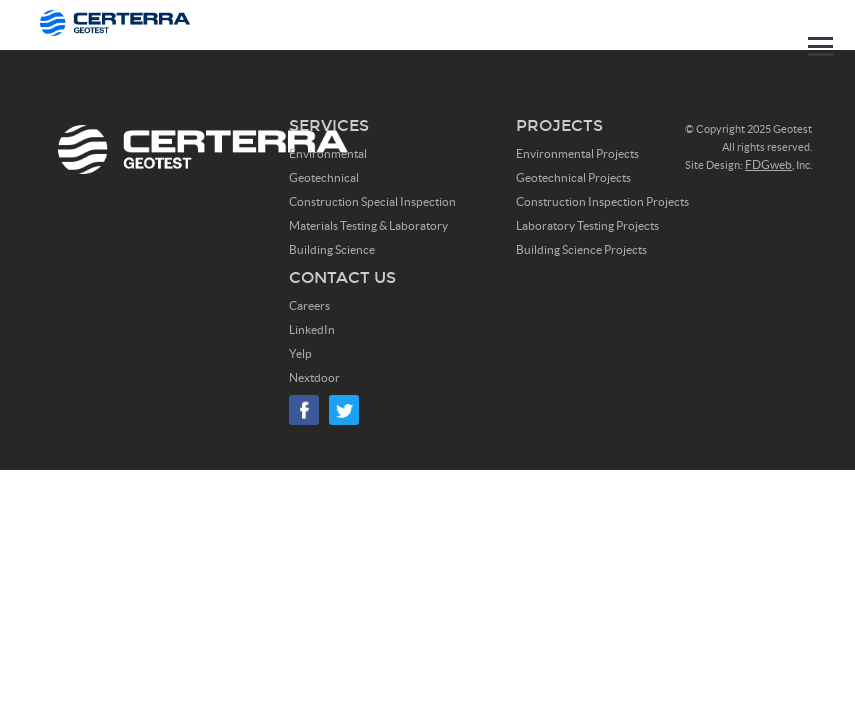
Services (329, 125)
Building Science (332, 249)
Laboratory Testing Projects (587, 225)
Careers (309, 305)
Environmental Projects (577, 153)
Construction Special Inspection (372, 201)
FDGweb (768, 164)
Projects (559, 125)
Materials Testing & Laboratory (368, 225)
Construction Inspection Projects (602, 201)
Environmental (328, 153)
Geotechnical (324, 177)
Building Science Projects (581, 249)
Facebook (304, 410)
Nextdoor (314, 377)
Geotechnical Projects (573, 177)
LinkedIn (312, 329)
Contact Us (342, 277)
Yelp (300, 353)
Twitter (344, 410)
